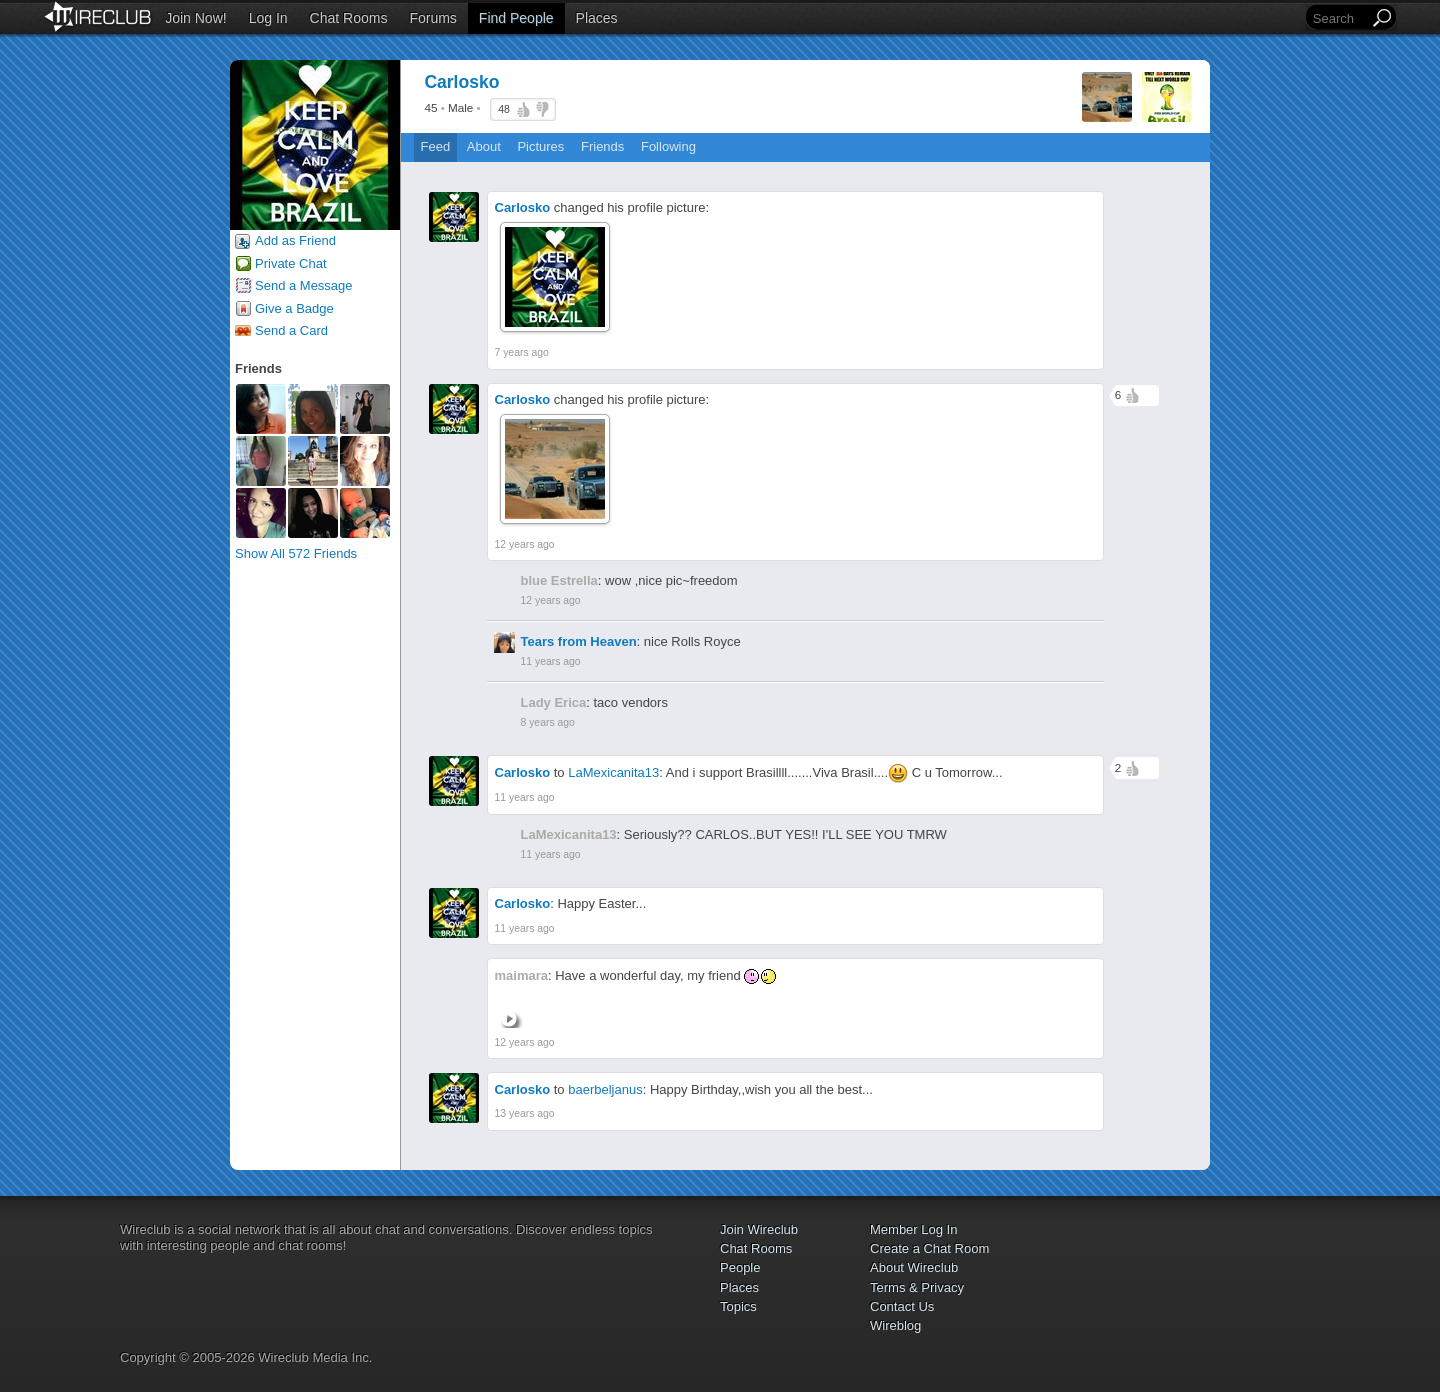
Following (668, 146)
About (484, 146)
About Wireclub (914, 1267)
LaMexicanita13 (613, 772)
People (740, 1267)
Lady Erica (554, 702)
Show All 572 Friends (296, 553)
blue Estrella (559, 580)
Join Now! (195, 18)
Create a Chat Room (929, 1248)
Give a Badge (294, 308)
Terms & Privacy (917, 1287)
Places (597, 18)
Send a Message (304, 285)
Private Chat (291, 263)
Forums (432, 18)
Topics (738, 1306)
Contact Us (902, 1306)
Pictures (540, 146)
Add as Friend (295, 240)
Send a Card (291, 330)
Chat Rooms (349, 18)
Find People (516, 18)
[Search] (1339, 18)
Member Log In (913, 1229)
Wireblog (895, 1325)
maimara (521, 975)
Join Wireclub (759, 1229)
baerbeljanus (605, 1089)
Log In (268, 18)
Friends (602, 146)
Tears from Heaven (579, 641)
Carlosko (523, 207)
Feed (436, 146)
